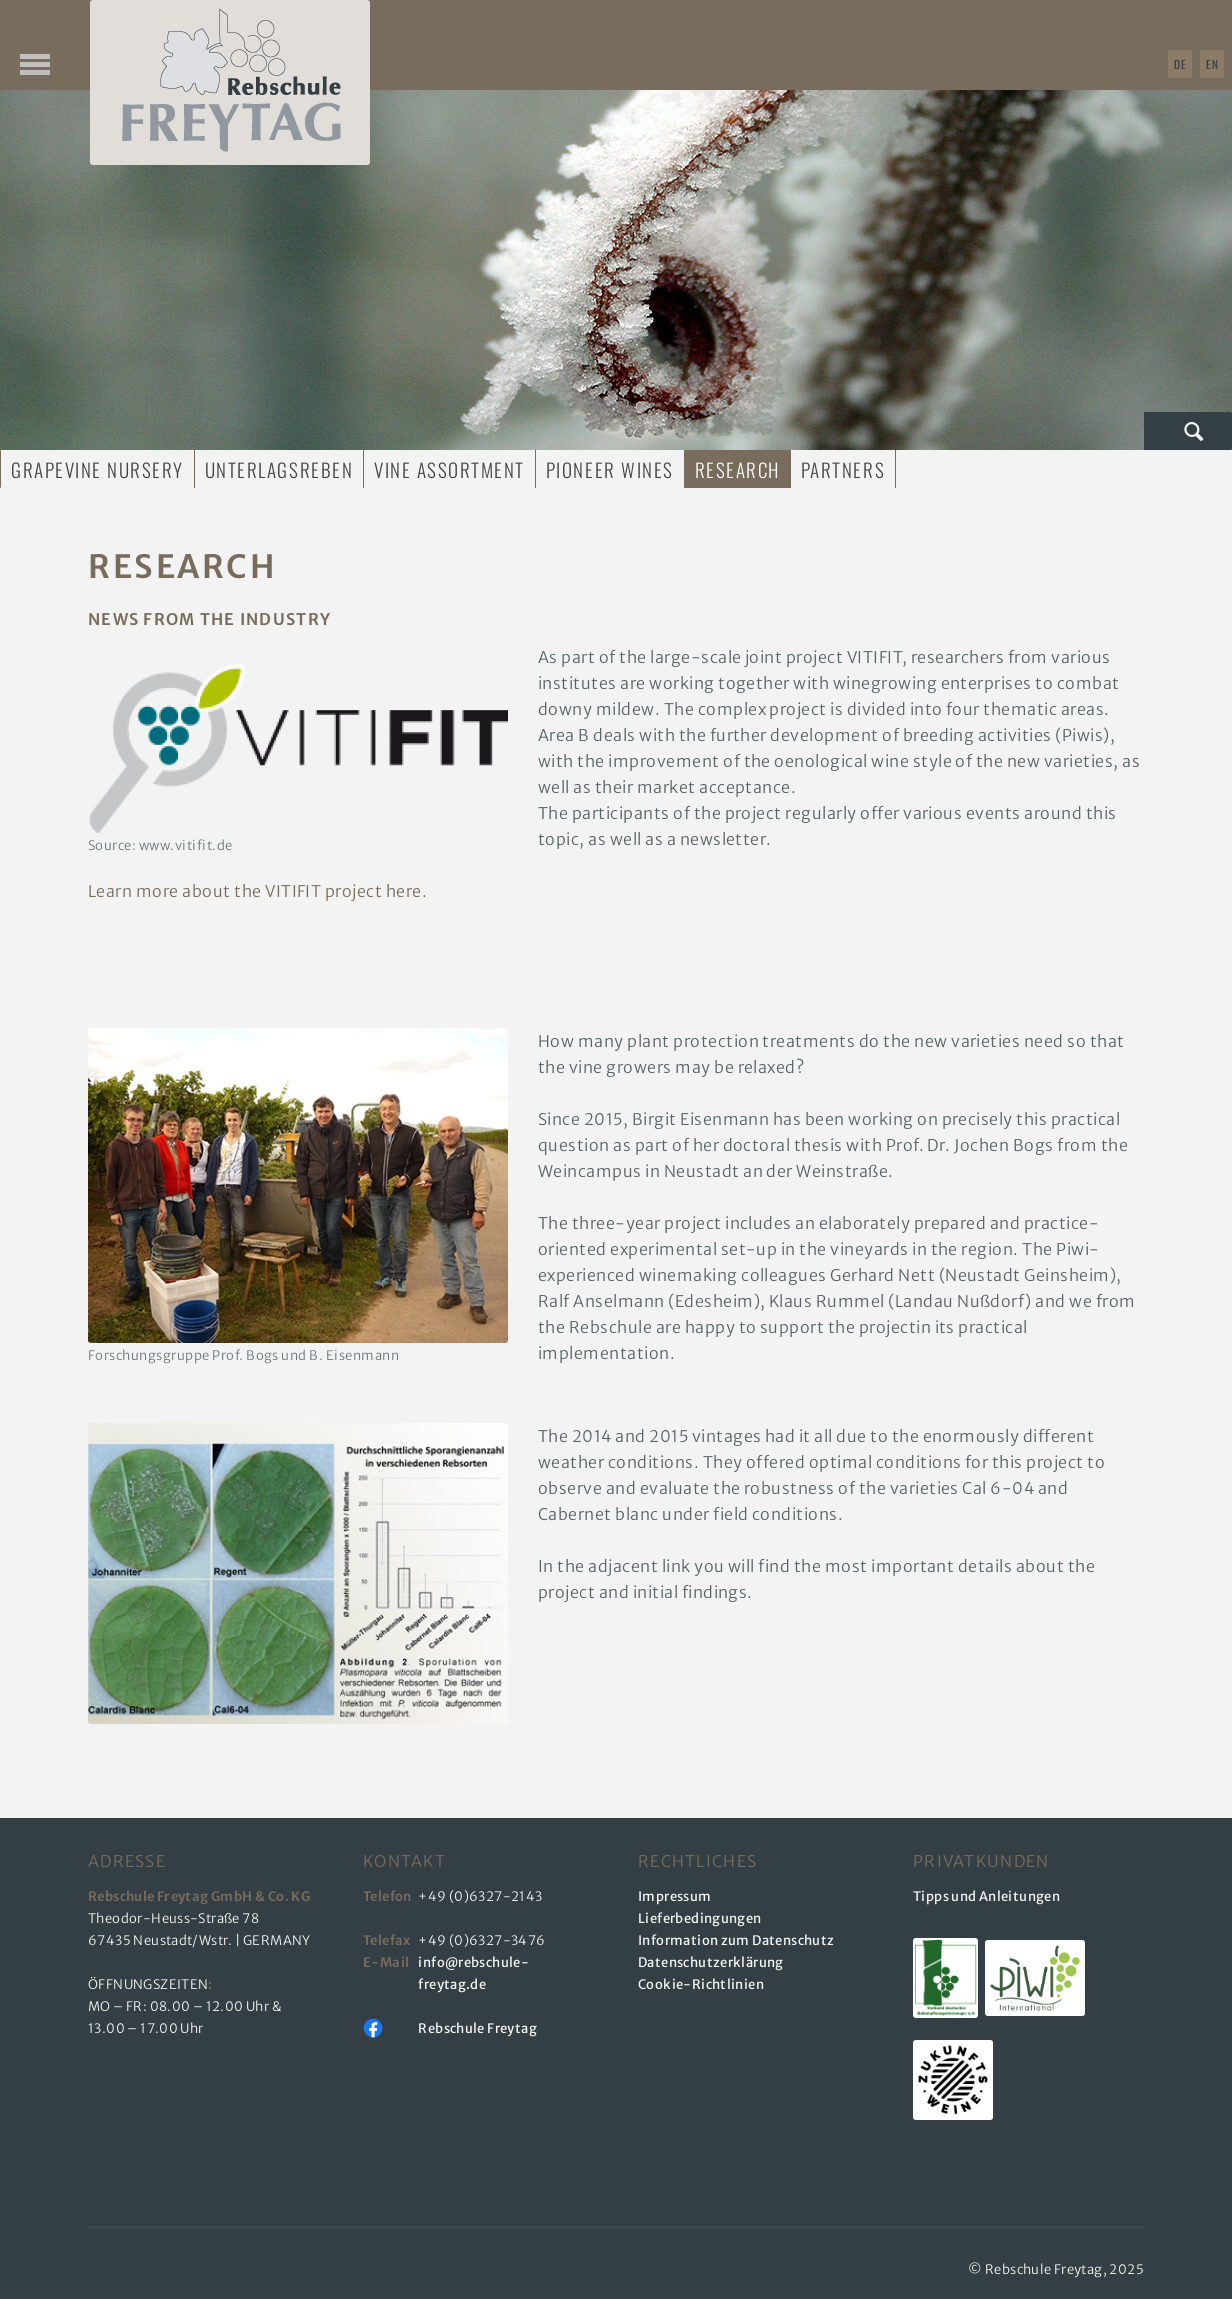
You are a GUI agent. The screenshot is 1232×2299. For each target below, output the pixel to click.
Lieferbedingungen (700, 1918)
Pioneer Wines (610, 469)
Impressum (675, 1896)
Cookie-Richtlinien (701, 1984)
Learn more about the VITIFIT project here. (257, 891)
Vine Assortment (449, 469)
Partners (843, 469)
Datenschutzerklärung (711, 1962)
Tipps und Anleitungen (986, 1896)
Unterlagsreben (279, 469)
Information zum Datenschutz (736, 1940)
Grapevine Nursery (97, 469)
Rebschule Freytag (477, 2028)
